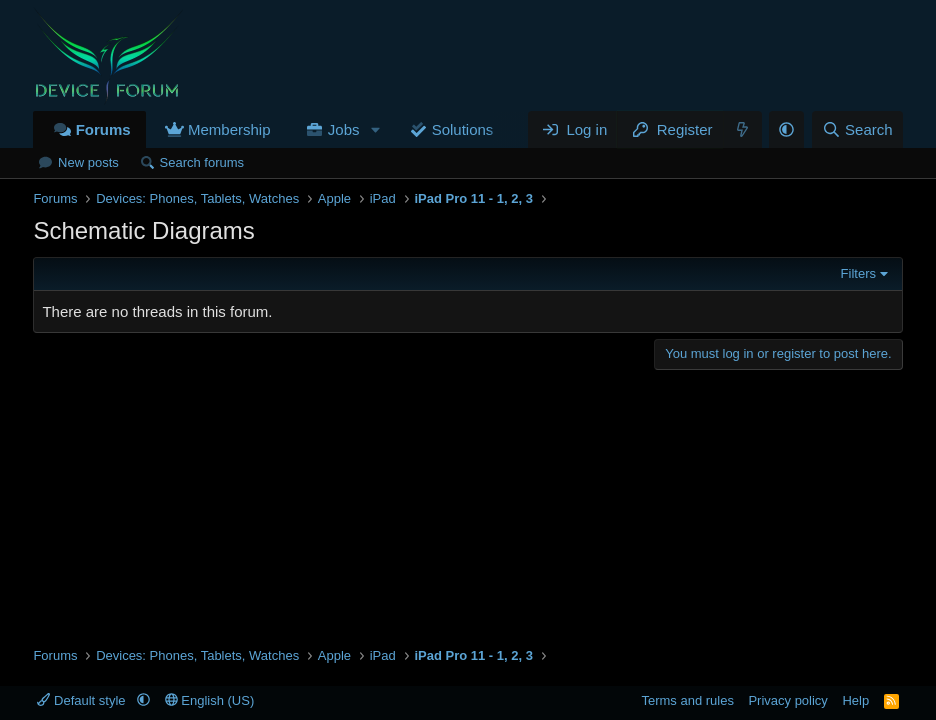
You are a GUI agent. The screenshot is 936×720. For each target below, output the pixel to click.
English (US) (210, 700)
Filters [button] (858, 273)
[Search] (857, 129)
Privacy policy (787, 700)
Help (855, 700)
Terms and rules (687, 700)
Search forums (202, 162)
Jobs (344, 129)
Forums (103, 129)
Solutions (463, 129)
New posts (88, 162)
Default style (83, 700)
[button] (375, 129)
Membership (229, 129)
